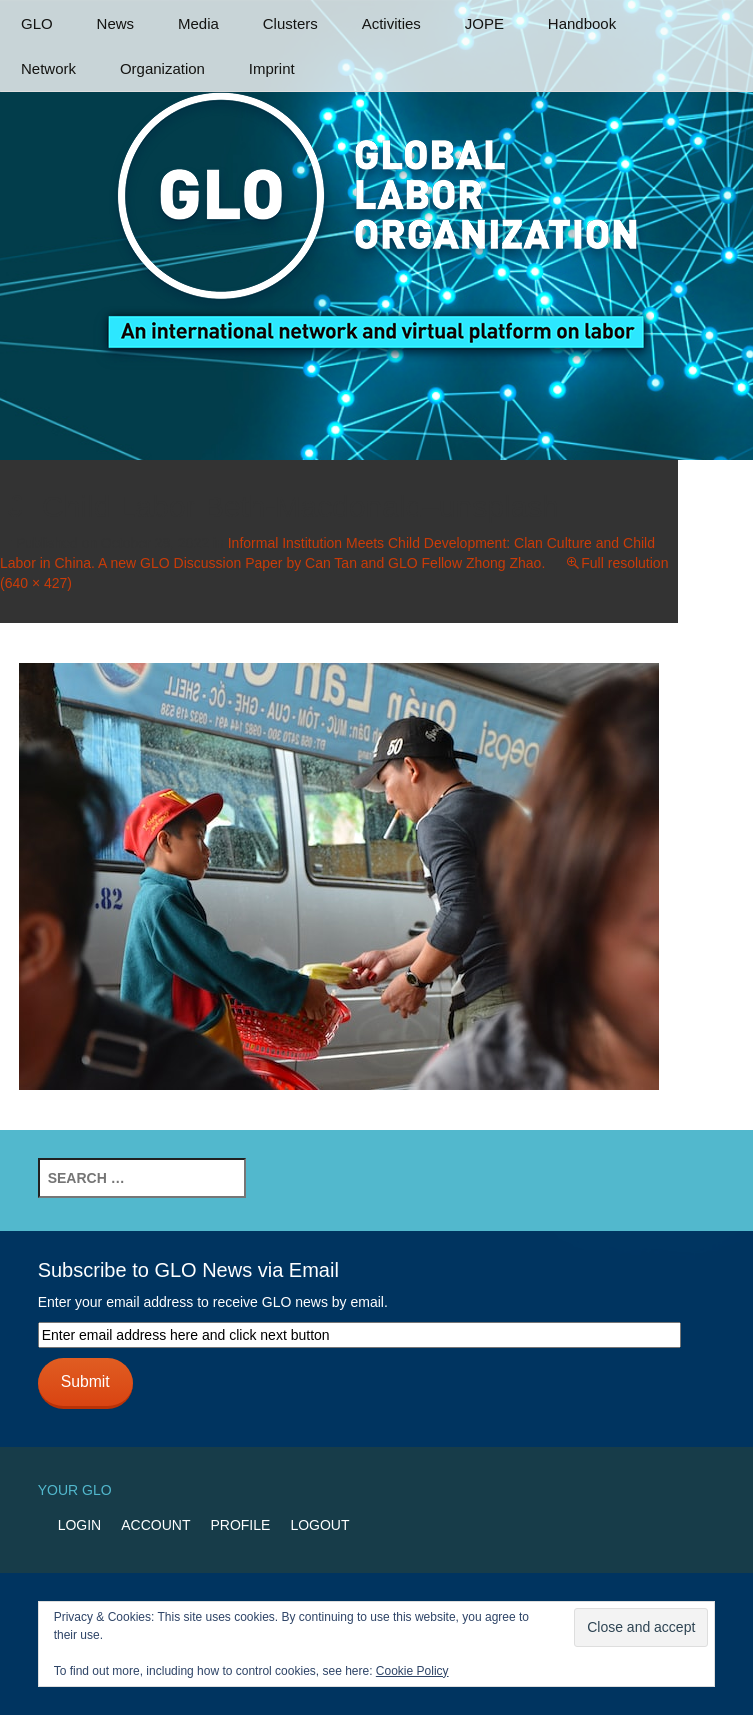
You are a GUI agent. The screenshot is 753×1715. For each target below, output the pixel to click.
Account (155, 1525)
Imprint (272, 68)
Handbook (582, 23)
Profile (240, 1525)
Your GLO (75, 1490)
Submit (85, 1381)
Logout (319, 1525)
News (116, 23)
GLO (37, 23)
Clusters (290, 23)
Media (198, 23)
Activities (391, 23)
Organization (162, 68)
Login (80, 1525)
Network (48, 68)
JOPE (484, 23)
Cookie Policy (412, 1671)
